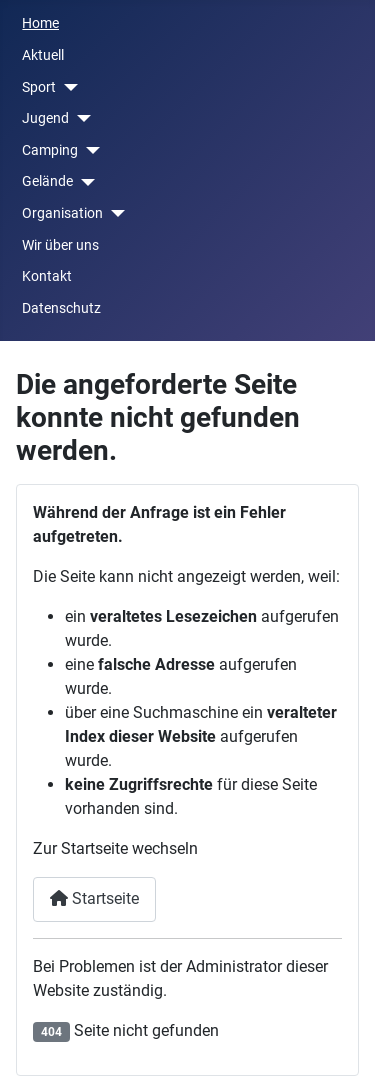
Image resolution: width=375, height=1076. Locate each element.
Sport (39, 87)
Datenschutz (61, 308)
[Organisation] (113, 213)
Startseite (94, 898)
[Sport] (66, 87)
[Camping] (88, 150)
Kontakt (47, 276)
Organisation (62, 213)
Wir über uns (60, 245)
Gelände (47, 181)
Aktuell (43, 55)
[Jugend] (79, 118)
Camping (50, 150)
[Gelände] (83, 182)
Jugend (45, 118)
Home (40, 23)
